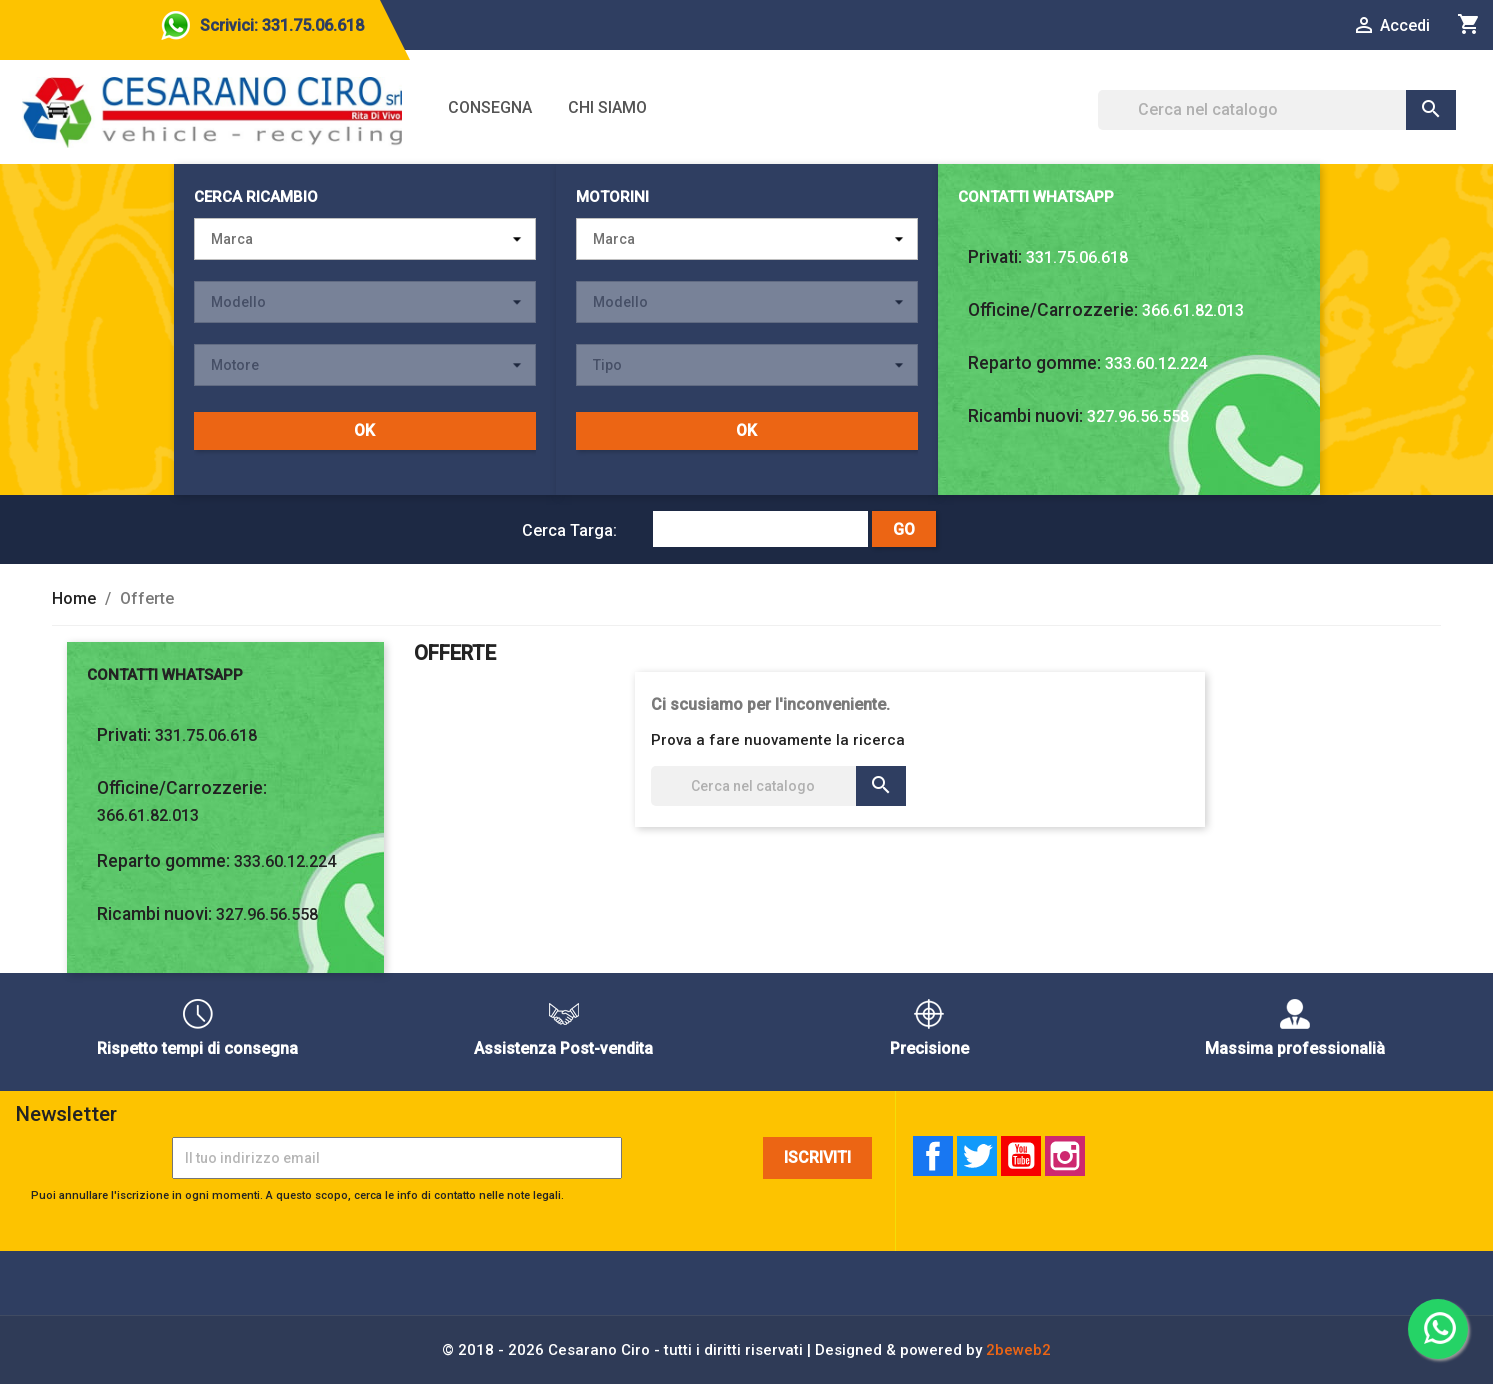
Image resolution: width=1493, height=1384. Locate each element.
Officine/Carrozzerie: (1053, 310)
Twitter (977, 1156)
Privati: (995, 257)
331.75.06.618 (1077, 257)
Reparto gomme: (1034, 363)
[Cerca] (1277, 110)
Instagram (1065, 1156)
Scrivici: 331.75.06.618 (282, 25)
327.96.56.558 (1138, 416)
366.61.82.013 (1193, 310)
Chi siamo (607, 107)
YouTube (1021, 1156)
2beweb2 (1018, 1350)
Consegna (490, 107)
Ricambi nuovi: (1025, 416)
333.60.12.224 (1156, 363)
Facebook (933, 1156)
